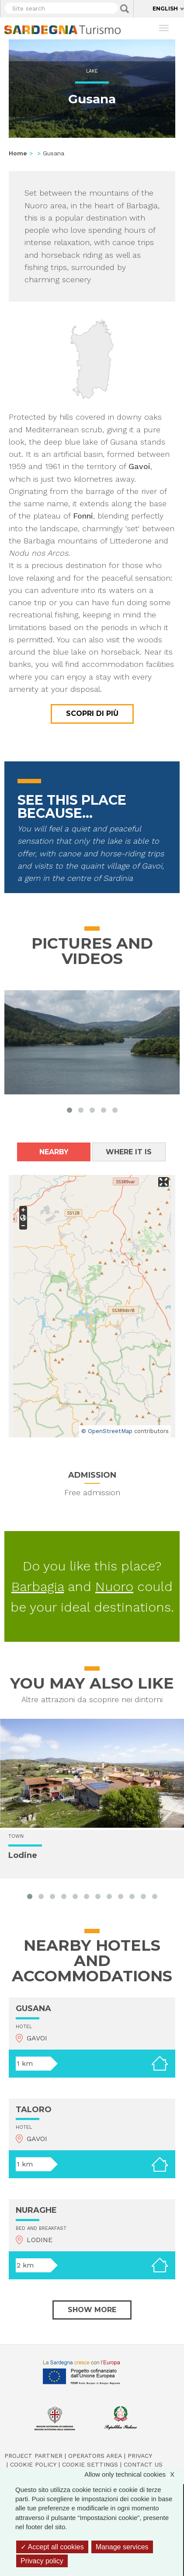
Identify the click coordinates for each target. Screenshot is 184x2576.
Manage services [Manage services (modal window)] (122, 2547)
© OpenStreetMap (106, 1431)
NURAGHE (36, 2210)
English (165, 8)
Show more (92, 2310)
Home (18, 153)
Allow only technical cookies (133, 2474)
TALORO (34, 2109)
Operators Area (95, 2455)
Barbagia (37, 1586)
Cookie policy (33, 2464)
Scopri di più (92, 713)
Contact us (143, 2464)
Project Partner (33, 2455)
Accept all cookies (52, 2547)
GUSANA (33, 2008)
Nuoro (114, 1586)
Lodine (22, 1855)
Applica (124, 8)
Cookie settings (90, 2464)
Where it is (129, 1152)
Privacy (140, 2455)
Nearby (54, 1152)
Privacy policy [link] (42, 2561)
